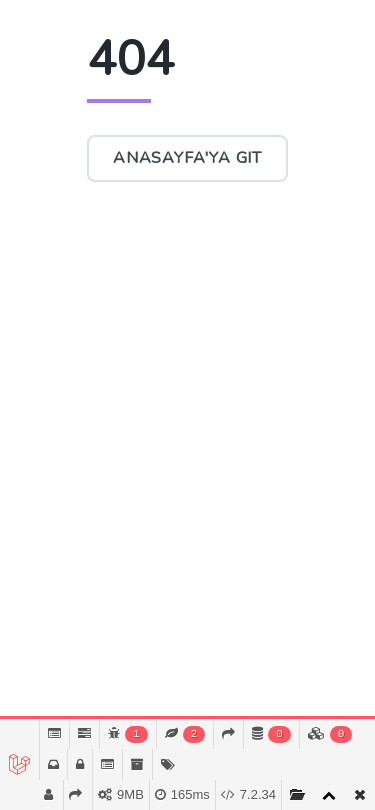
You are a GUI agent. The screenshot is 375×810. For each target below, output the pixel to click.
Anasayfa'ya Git (187, 158)
